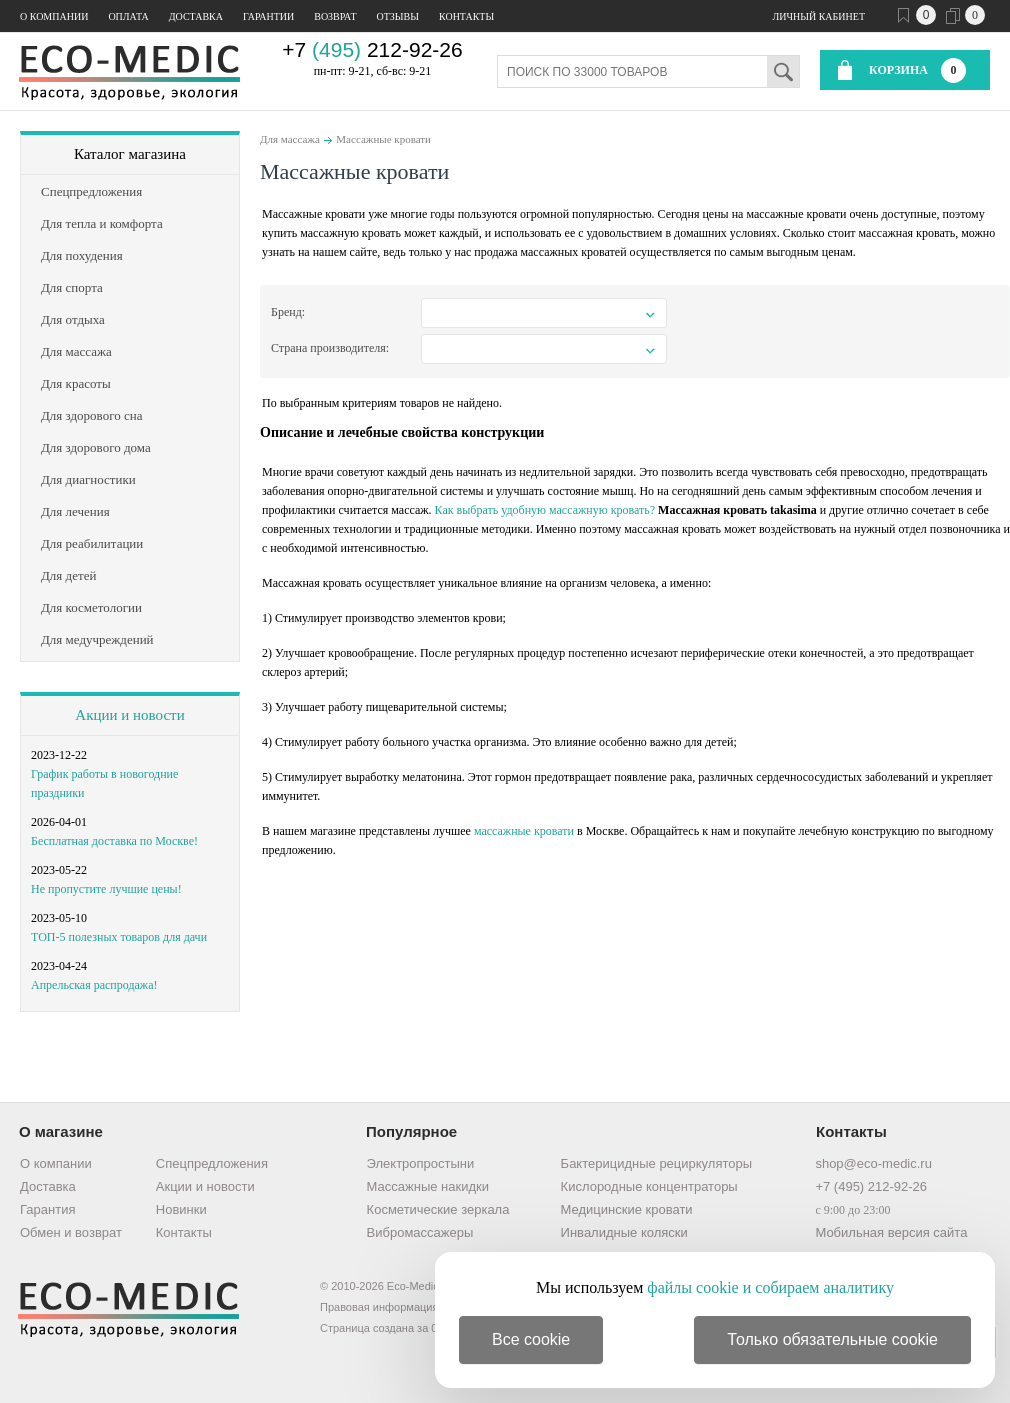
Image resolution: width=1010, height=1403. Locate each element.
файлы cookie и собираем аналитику (770, 1287)
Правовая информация (379, 1307)
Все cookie (531, 1339)
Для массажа (290, 139)
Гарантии (268, 16)
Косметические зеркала (438, 1209)
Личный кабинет (819, 16)
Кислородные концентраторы (649, 1186)
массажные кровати (524, 831)
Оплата (128, 16)
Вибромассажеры (420, 1232)
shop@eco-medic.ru (873, 1163)
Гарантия (47, 1209)
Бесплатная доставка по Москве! (114, 841)
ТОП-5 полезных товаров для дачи (119, 937)
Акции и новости (129, 715)
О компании (54, 16)
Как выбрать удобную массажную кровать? (545, 510)
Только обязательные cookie (832, 1339)
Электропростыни (421, 1163)
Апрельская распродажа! (94, 985)
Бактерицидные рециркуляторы (656, 1163)
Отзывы (398, 16)
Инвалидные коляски (624, 1232)
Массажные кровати (383, 139)
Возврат (335, 16)
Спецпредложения (212, 1163)
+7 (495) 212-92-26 (871, 1186)
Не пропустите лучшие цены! (106, 889)
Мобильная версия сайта (891, 1232)
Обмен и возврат (71, 1232)
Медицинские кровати (627, 1209)
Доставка (196, 16)
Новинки (181, 1209)
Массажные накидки (428, 1186)
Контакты (466, 16)
